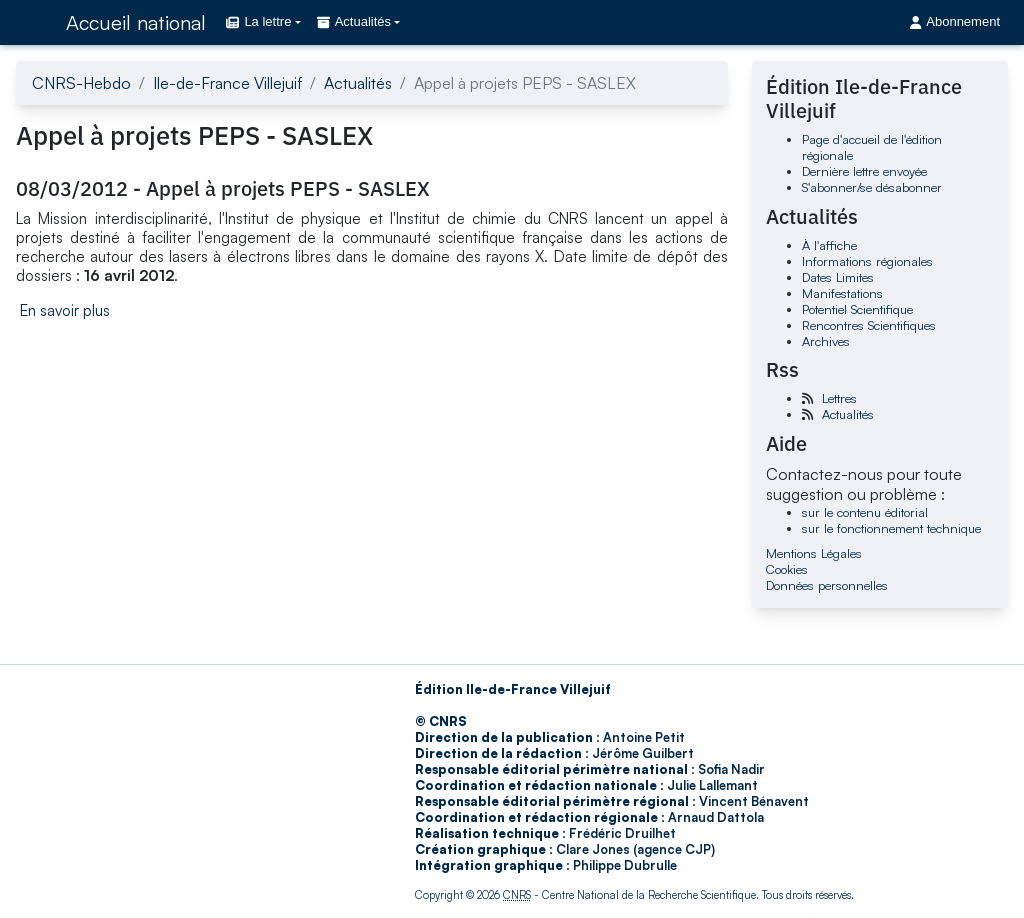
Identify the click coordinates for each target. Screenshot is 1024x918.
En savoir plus (65, 310)
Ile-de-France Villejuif (227, 83)
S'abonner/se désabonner (872, 187)
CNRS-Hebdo (81, 83)
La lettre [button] (258, 21)
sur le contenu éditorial (865, 512)
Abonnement (955, 21)
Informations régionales (867, 261)
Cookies (787, 569)
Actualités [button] (354, 21)
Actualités (358, 83)
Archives (826, 341)
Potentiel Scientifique (857, 309)
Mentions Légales (814, 553)
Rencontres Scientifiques (869, 325)
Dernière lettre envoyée (864, 171)
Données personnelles (827, 585)
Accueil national (136, 22)
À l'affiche (829, 245)
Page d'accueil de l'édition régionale (872, 147)
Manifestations (842, 293)
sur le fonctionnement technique (891, 528)
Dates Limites (838, 277)
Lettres (839, 398)
